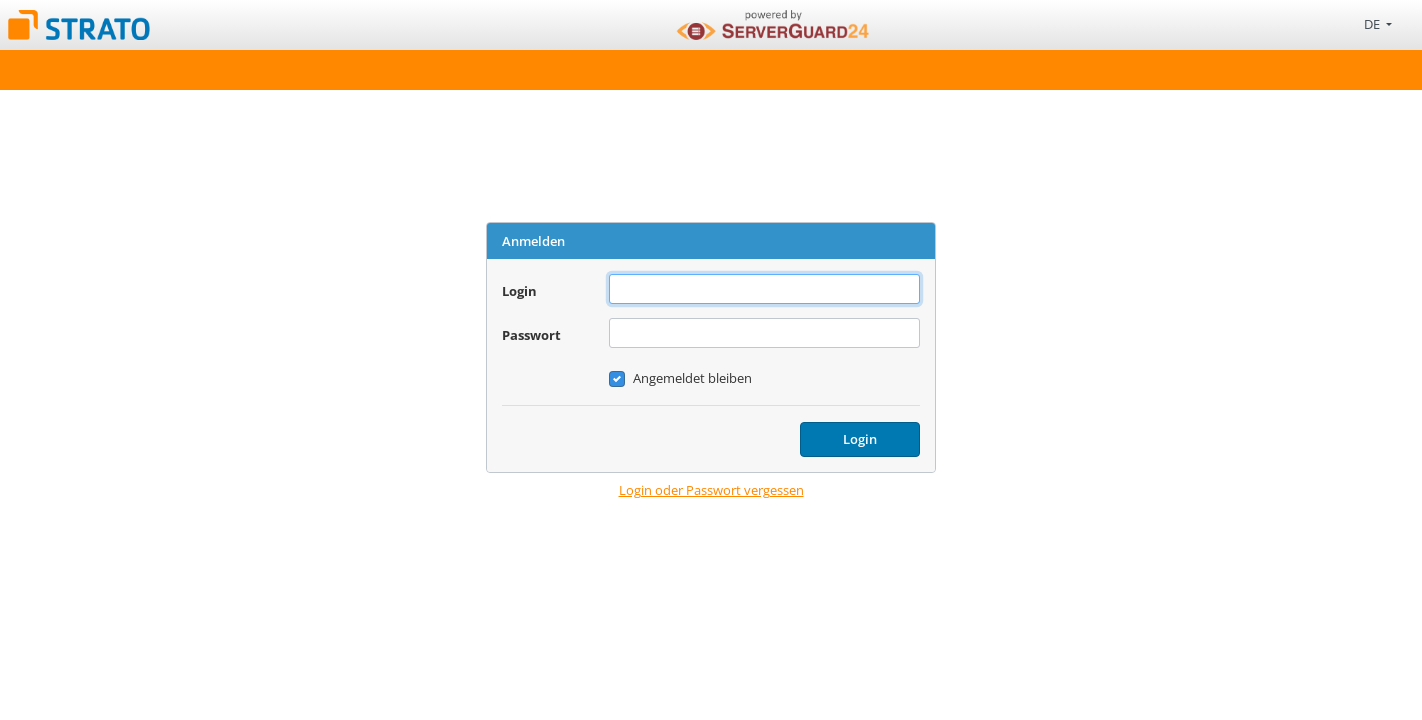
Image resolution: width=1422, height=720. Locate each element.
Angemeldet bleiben (692, 378)
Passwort (531, 335)
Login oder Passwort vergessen (711, 490)
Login (519, 291)
